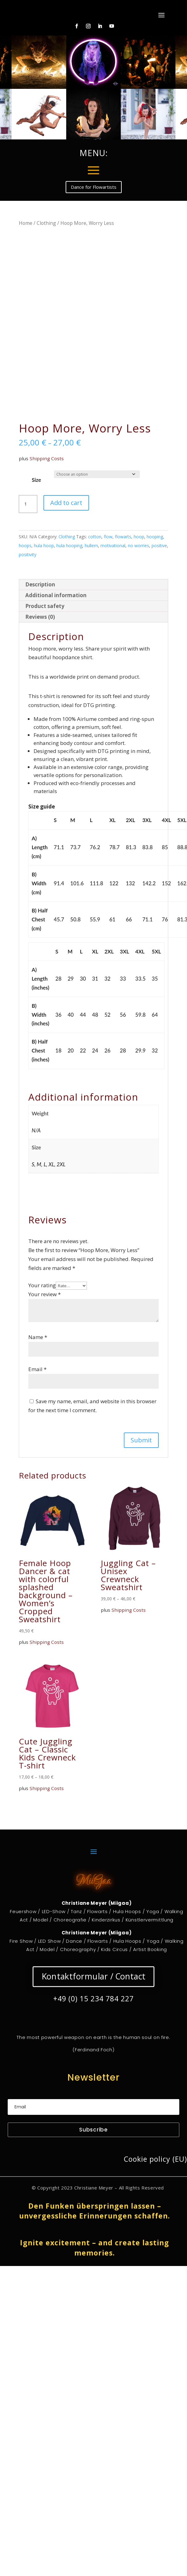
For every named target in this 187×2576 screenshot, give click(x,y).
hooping (155, 537)
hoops (25, 545)
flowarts (123, 537)
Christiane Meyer (93, 2188)
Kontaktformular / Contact (93, 1976)
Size (36, 480)
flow (108, 537)
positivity (27, 554)
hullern (91, 545)
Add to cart (66, 502)
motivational (112, 545)
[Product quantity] (28, 504)
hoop (139, 537)
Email (37, 1369)
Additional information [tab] (56, 595)
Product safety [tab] (44, 606)
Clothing (46, 223)
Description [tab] (40, 584)
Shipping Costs (47, 458)
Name (37, 1337)
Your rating (42, 1285)
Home (25, 223)
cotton (94, 537)
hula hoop (44, 545)
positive (159, 545)
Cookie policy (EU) (155, 2159)
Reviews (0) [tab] (40, 616)
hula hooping (69, 545)
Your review (44, 1294)
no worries (138, 545)
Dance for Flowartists (93, 187)
